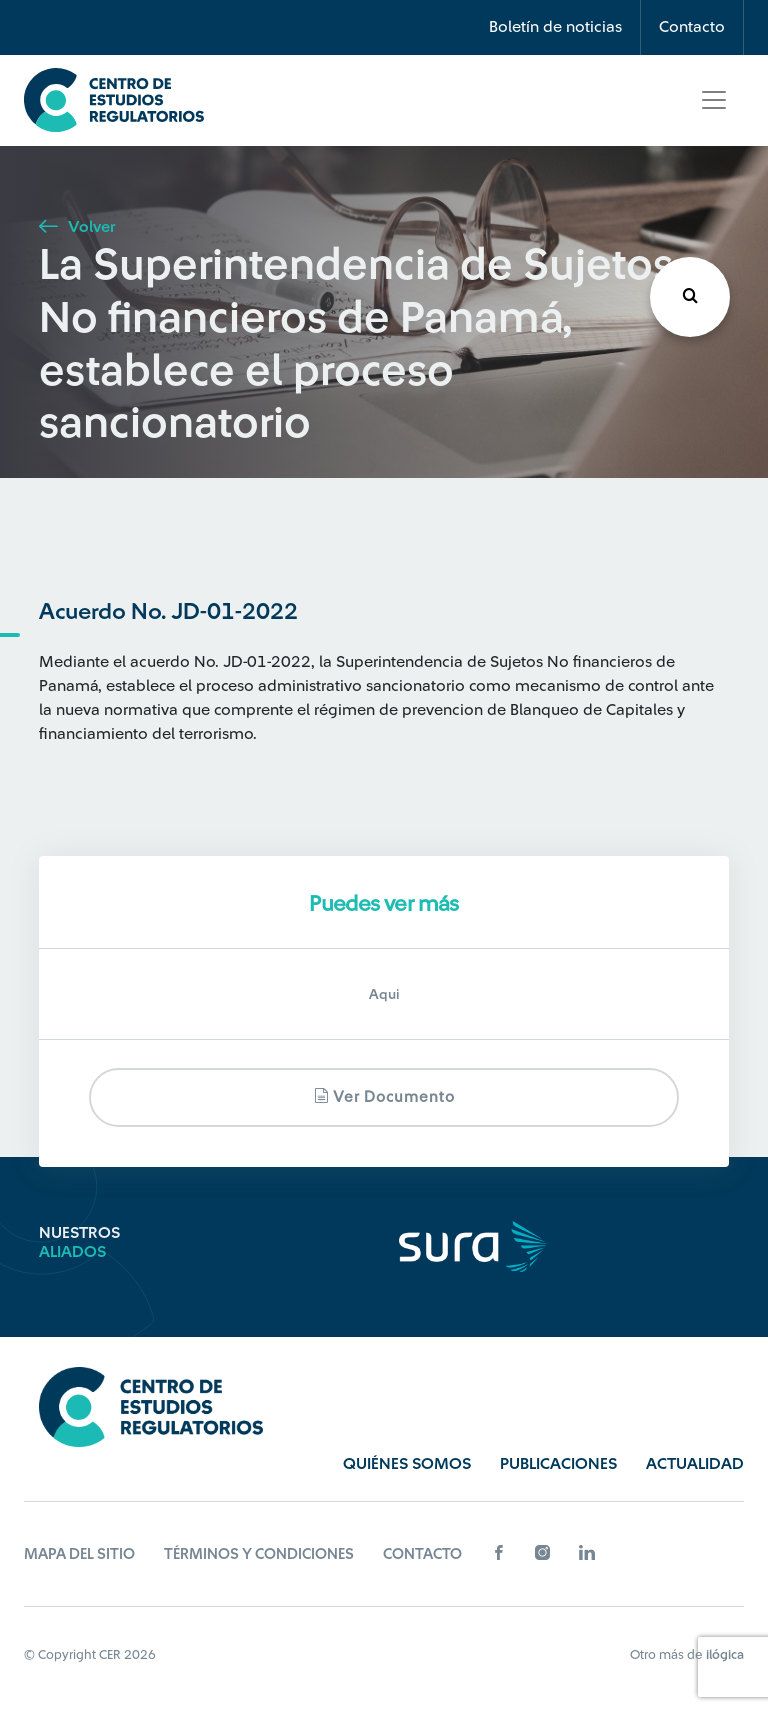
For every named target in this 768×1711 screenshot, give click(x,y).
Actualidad (695, 1464)
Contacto (692, 27)
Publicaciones (558, 1464)
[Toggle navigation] (714, 100)
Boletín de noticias (555, 27)
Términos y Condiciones (259, 1554)
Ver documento (384, 1096)
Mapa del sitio (79, 1554)
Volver (77, 227)
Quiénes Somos (407, 1464)
